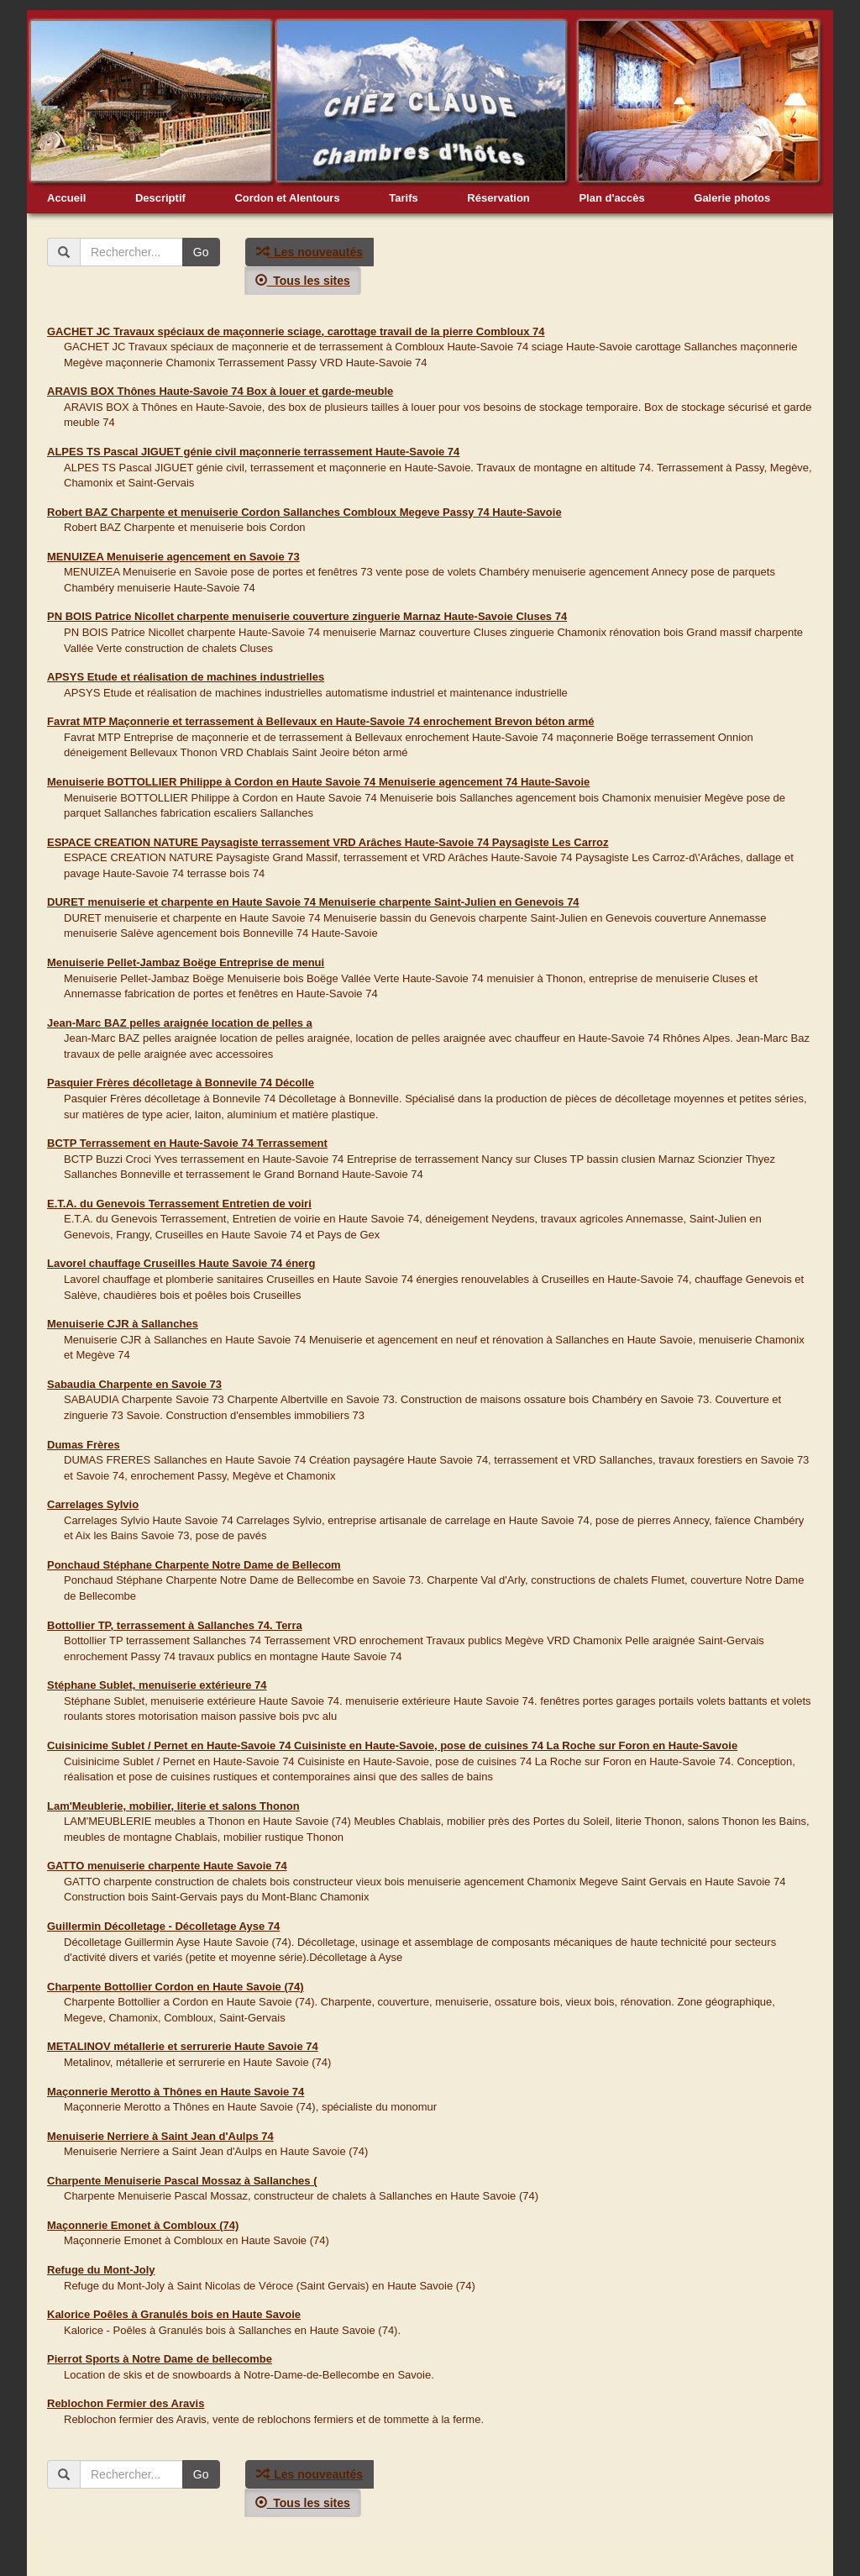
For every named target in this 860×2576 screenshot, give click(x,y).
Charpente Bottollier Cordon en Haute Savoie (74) (175, 1986)
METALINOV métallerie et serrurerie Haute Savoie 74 (182, 2046)
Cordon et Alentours (286, 198)
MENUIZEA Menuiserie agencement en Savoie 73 (173, 556)
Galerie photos (732, 198)
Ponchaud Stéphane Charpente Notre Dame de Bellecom (194, 1565)
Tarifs (403, 198)
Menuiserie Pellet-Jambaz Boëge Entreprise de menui (185, 962)
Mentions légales (582, 2561)
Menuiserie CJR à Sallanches (122, 1323)
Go (201, 252)
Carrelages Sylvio (93, 1504)
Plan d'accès (611, 198)
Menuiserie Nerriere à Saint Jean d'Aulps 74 (160, 2136)
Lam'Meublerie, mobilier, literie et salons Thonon (173, 1806)
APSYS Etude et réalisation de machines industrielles (185, 676)
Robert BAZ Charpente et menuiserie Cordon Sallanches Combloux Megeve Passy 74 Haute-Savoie (304, 512)
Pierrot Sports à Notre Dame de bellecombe (159, 2359)
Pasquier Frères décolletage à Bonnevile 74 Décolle (180, 1082)
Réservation (498, 198)
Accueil (66, 198)
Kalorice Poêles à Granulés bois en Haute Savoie (174, 2314)
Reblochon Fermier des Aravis (125, 2403)
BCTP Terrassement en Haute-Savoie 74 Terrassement (187, 1143)
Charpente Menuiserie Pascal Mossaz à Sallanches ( (182, 2180)
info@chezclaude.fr (453, 2561)
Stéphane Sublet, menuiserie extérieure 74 (157, 1685)
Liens (520, 2561)
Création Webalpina (672, 2561)
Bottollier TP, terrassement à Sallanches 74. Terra (174, 1625)
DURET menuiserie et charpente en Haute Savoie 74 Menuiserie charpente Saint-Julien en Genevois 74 (313, 902)
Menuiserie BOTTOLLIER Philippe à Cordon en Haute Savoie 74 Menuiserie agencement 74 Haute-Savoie (318, 781)
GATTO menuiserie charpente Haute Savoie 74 (167, 1865)
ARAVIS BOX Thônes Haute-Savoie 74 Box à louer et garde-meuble (220, 391)
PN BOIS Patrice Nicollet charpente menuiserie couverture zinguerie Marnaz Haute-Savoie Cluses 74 (307, 616)
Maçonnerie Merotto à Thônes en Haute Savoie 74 (175, 2091)
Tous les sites (302, 280)
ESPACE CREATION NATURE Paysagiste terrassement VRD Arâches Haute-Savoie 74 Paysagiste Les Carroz (328, 842)
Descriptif (160, 198)
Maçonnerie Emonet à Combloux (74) (143, 2225)
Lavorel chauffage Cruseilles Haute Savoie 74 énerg (181, 1263)
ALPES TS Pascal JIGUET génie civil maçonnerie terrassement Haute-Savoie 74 (253, 451)
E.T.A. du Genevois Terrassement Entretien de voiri (179, 1203)
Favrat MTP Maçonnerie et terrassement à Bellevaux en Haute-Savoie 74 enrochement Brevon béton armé (320, 721)
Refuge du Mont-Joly (101, 2269)
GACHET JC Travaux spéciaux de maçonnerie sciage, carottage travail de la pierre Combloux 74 (295, 331)
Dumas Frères (83, 1444)
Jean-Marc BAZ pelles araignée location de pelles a (179, 1023)
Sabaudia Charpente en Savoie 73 (134, 1384)
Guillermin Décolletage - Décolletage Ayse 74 (163, 1926)
